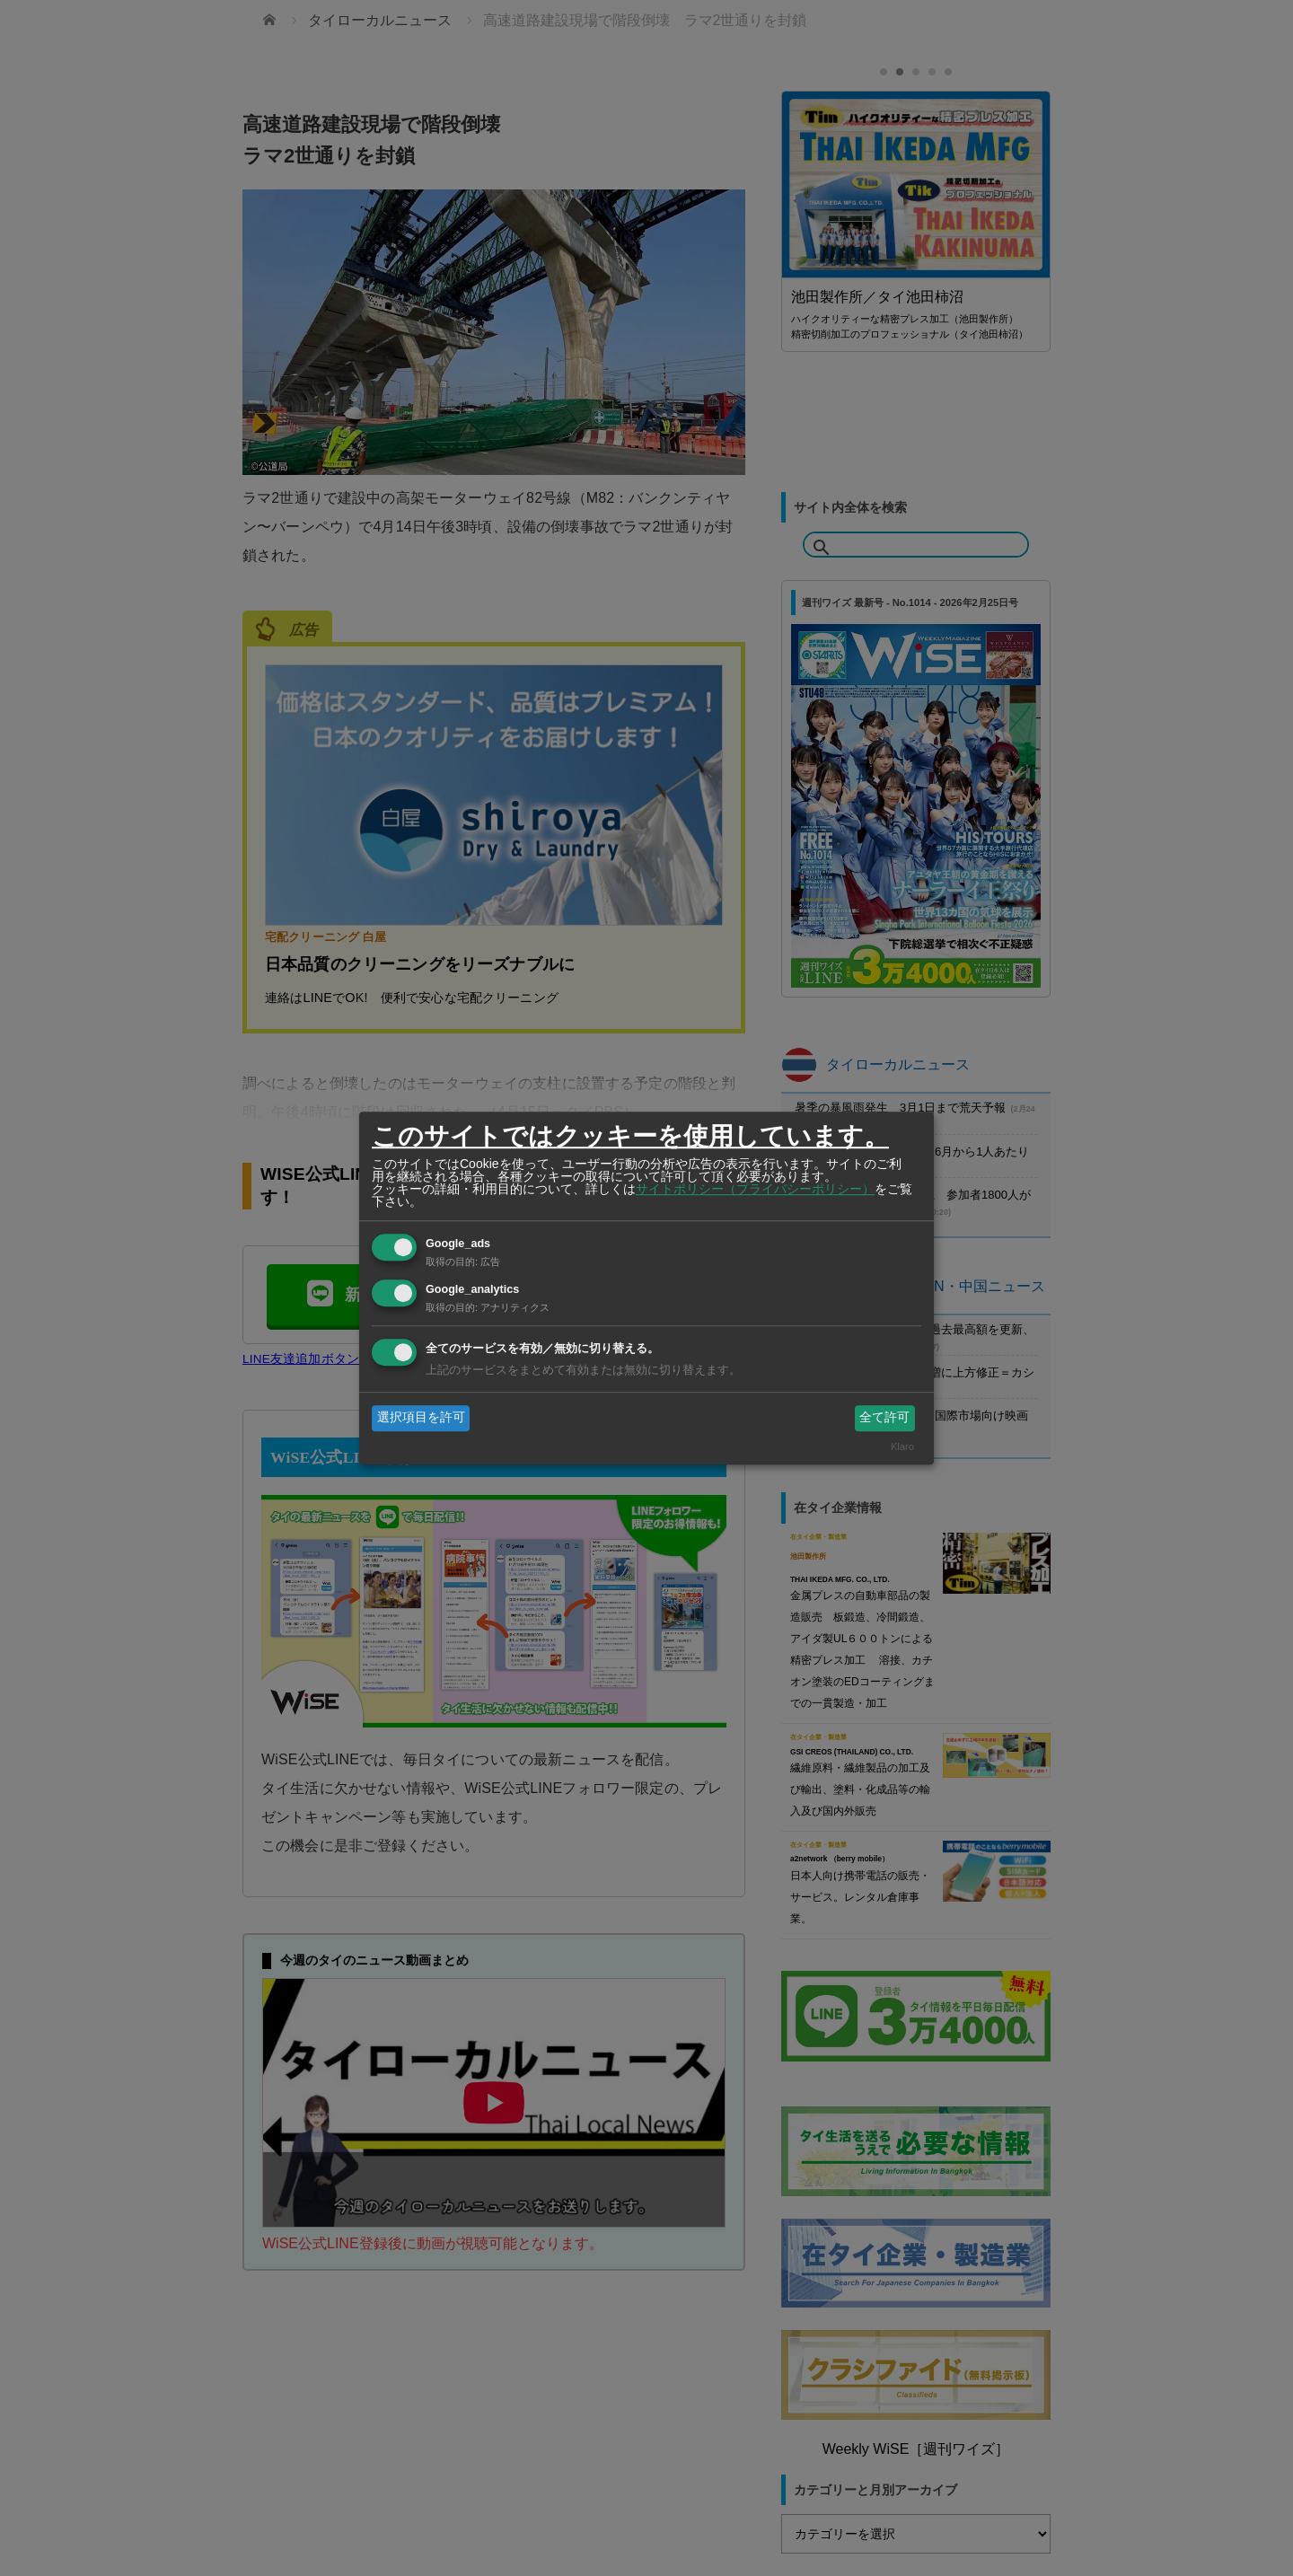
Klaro (902, 1446)
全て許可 (884, 1418)
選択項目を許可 (421, 1418)
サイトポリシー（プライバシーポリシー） (755, 1189)
